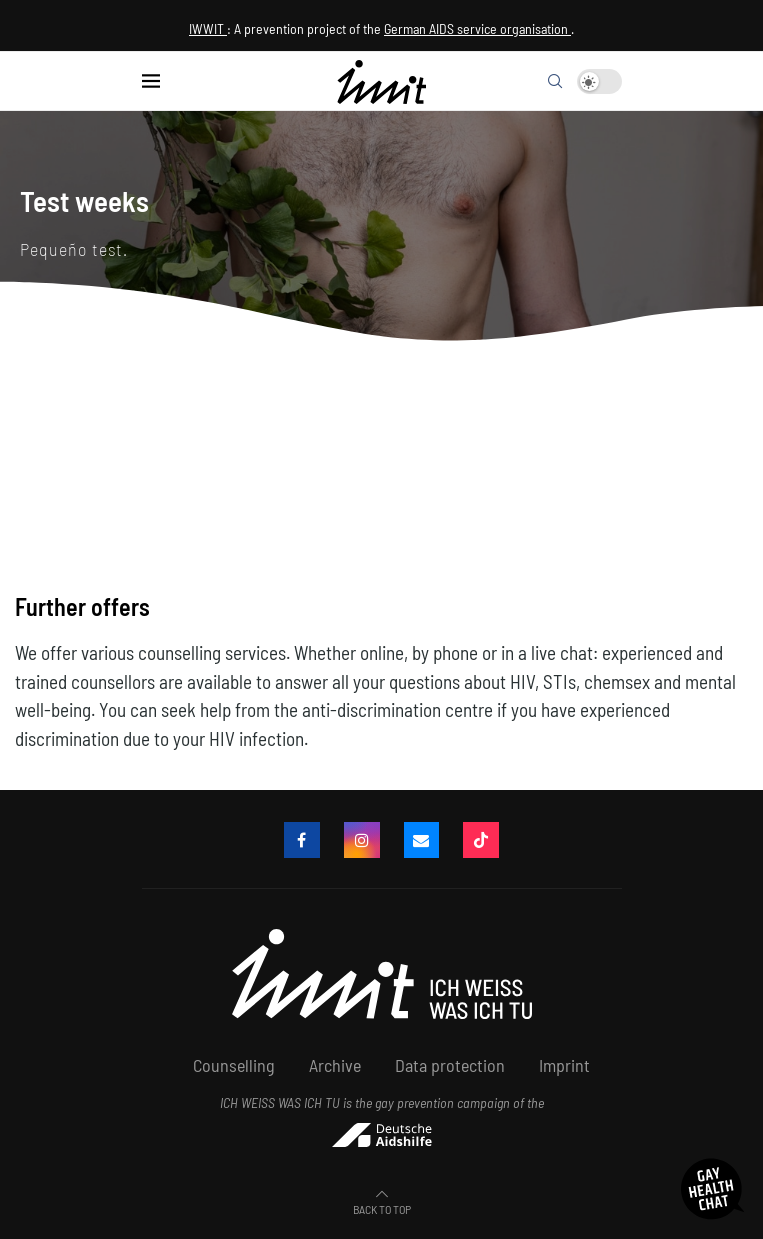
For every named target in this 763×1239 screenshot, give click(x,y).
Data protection (450, 1065)
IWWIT (208, 28)
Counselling (234, 1065)
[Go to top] (382, 1207)
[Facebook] (302, 840)
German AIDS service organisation (477, 28)
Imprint (564, 1065)
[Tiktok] (482, 840)
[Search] (555, 81)
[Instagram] (362, 840)
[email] (422, 840)
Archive (335, 1065)
